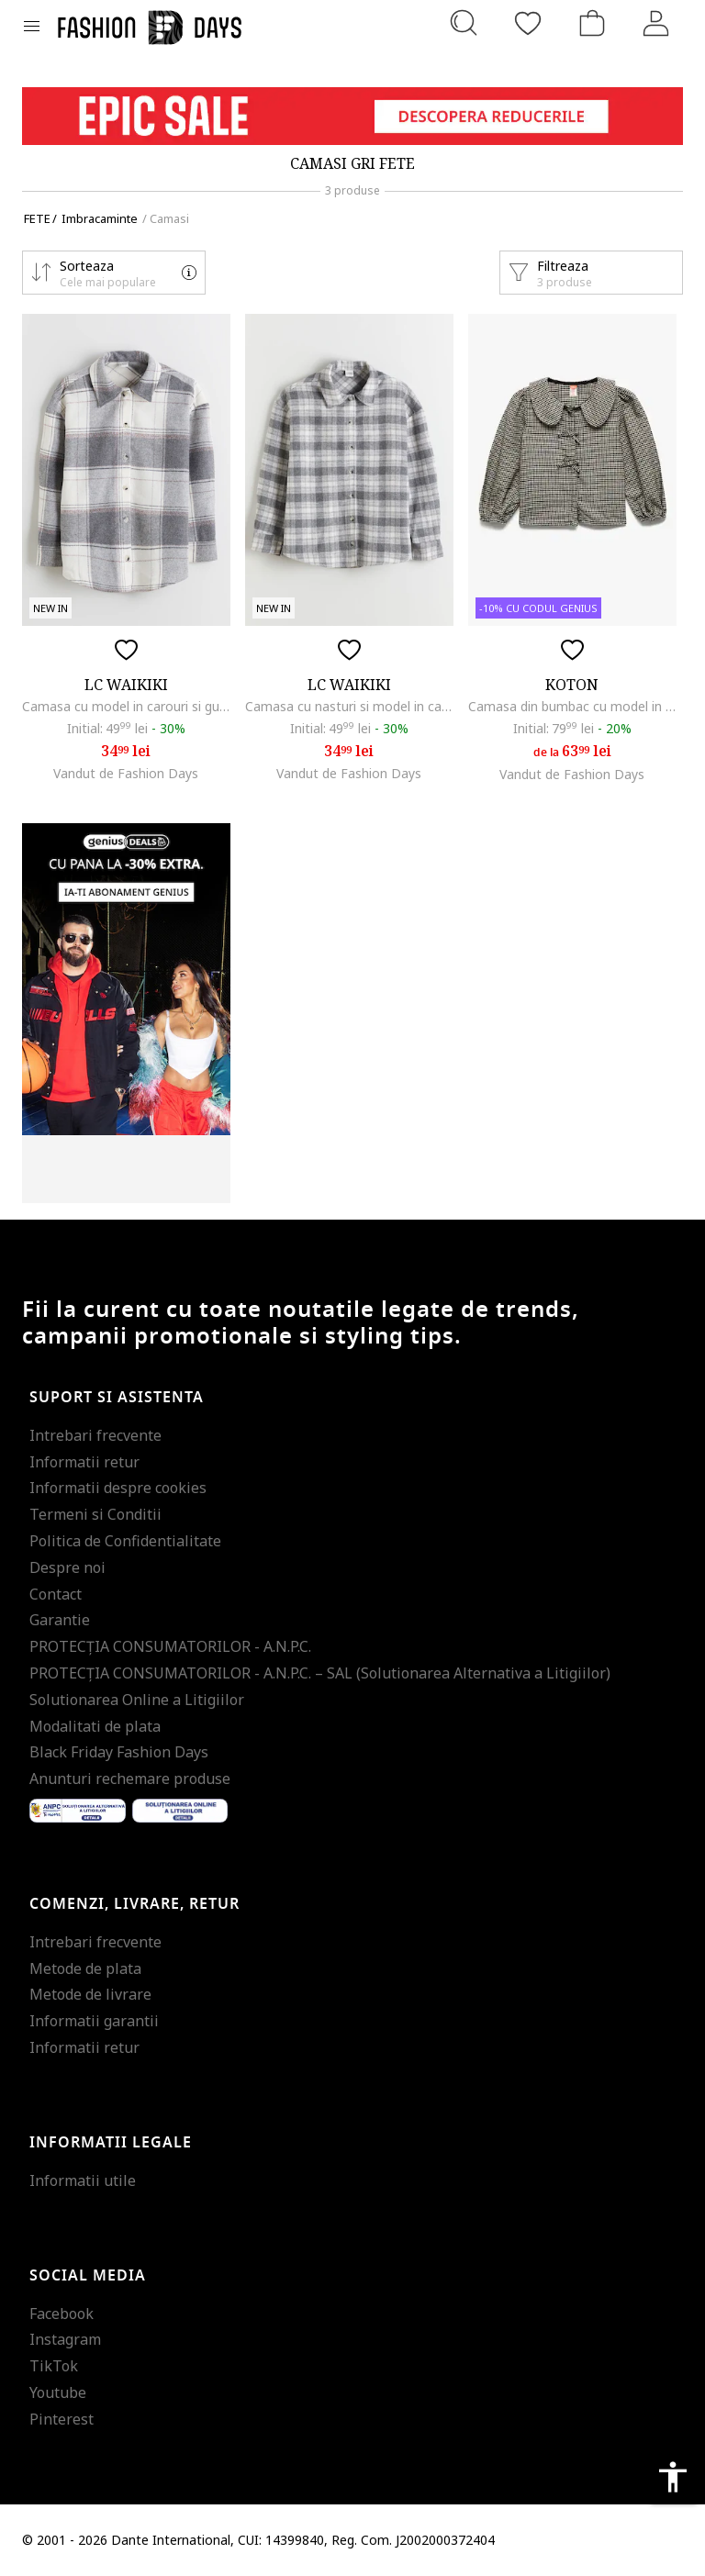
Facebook (61, 2313)
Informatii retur (84, 1462)
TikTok (53, 2366)
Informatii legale (110, 2143)
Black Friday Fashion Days (118, 1752)
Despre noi (67, 1567)
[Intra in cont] (656, 23)
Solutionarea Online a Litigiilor (136, 1699)
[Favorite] (528, 23)
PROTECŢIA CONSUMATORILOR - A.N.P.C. (170, 1646)
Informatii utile (82, 2180)
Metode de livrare (90, 1994)
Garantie (59, 1620)
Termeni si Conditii (95, 1514)
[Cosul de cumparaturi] (592, 23)
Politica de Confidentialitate (125, 1541)
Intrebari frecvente (95, 1435)
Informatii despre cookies (118, 1488)
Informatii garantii (94, 2021)
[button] (114, 273)
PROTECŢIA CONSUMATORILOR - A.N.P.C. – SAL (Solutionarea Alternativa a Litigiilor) (319, 1673)
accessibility (673, 2477)
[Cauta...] (463, 23)
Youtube (57, 2392)
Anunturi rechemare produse (129, 1778)
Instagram (65, 2339)
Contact (55, 1594)
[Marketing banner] (352, 116)
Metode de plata (85, 1968)
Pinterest (61, 2419)
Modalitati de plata (95, 1726)
